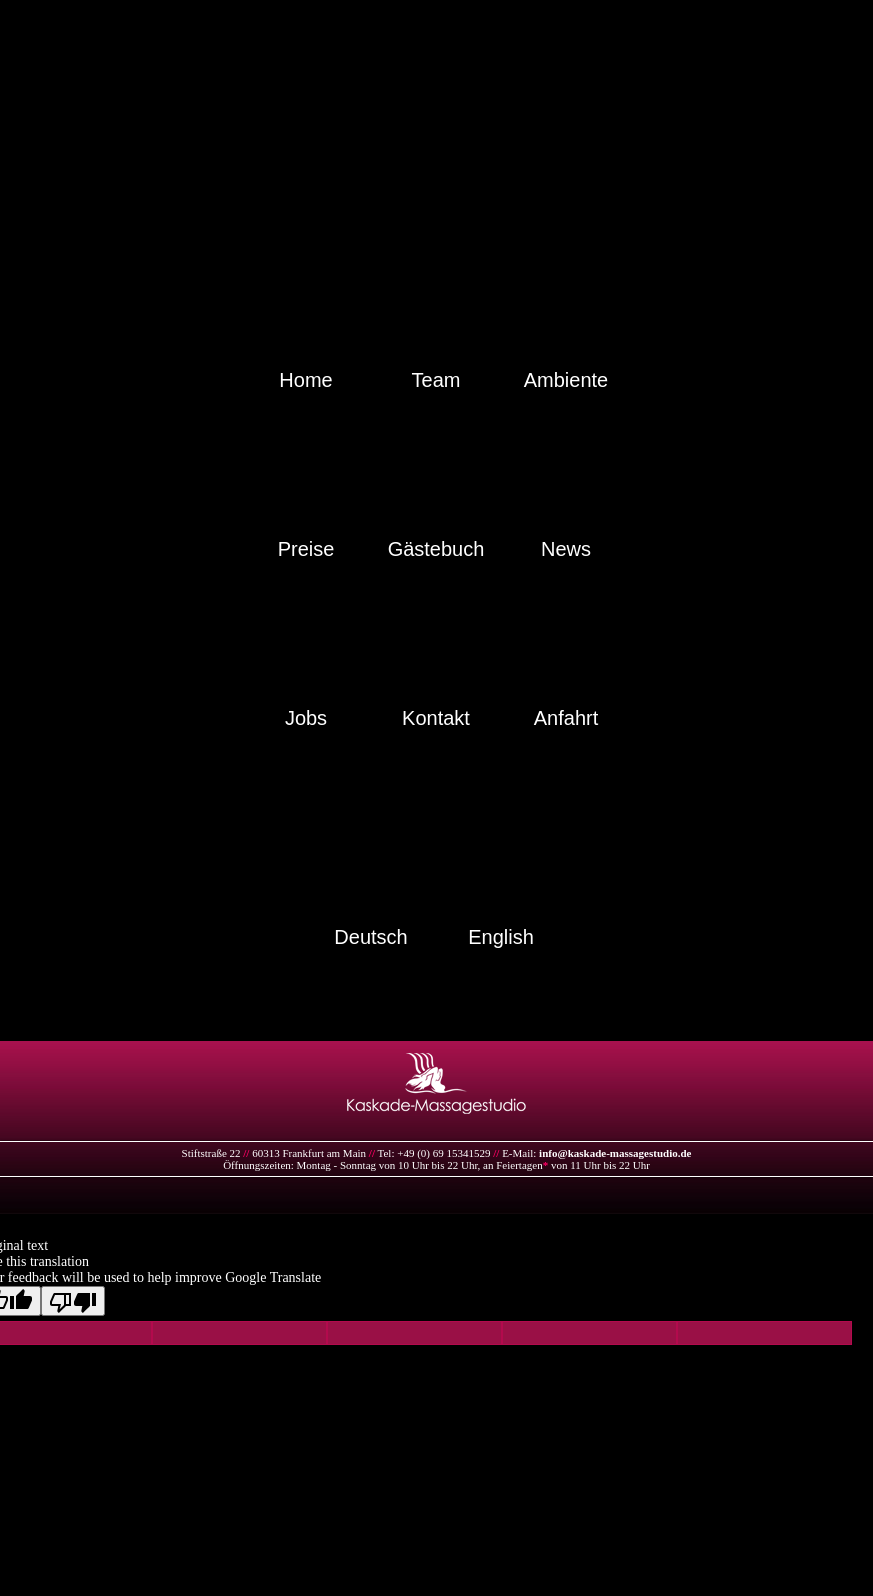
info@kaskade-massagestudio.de (615, 1153)
